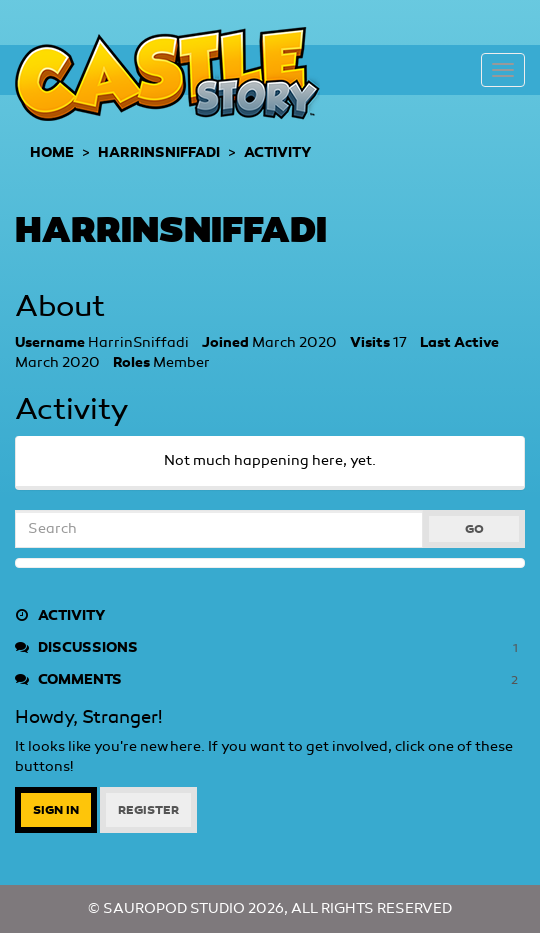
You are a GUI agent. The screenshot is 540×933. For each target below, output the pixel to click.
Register (148, 810)
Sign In (56, 810)
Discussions (270, 648)
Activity (60, 615)
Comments (270, 680)
